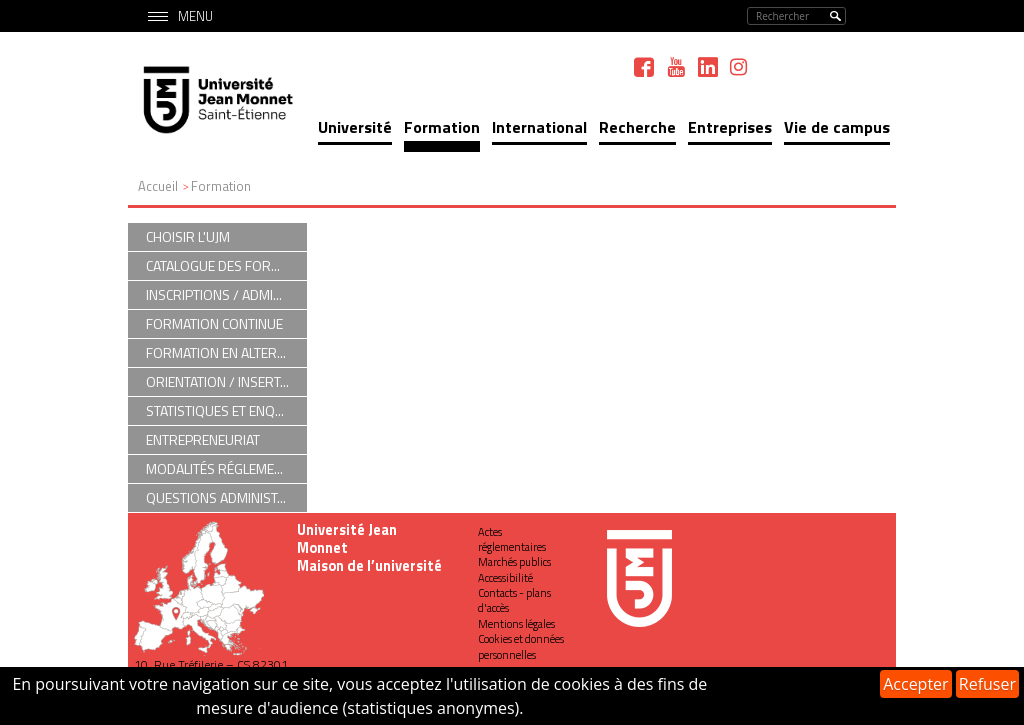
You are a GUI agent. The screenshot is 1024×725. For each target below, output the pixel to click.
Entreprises (730, 127)
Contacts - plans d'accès (514, 600)
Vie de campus (837, 127)
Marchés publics (514, 562)
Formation (442, 127)
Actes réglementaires (512, 539)
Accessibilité (505, 578)
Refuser (987, 684)
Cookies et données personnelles (521, 646)
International (539, 127)
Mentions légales (516, 624)
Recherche (637, 127)
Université (355, 127)
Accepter (915, 684)
